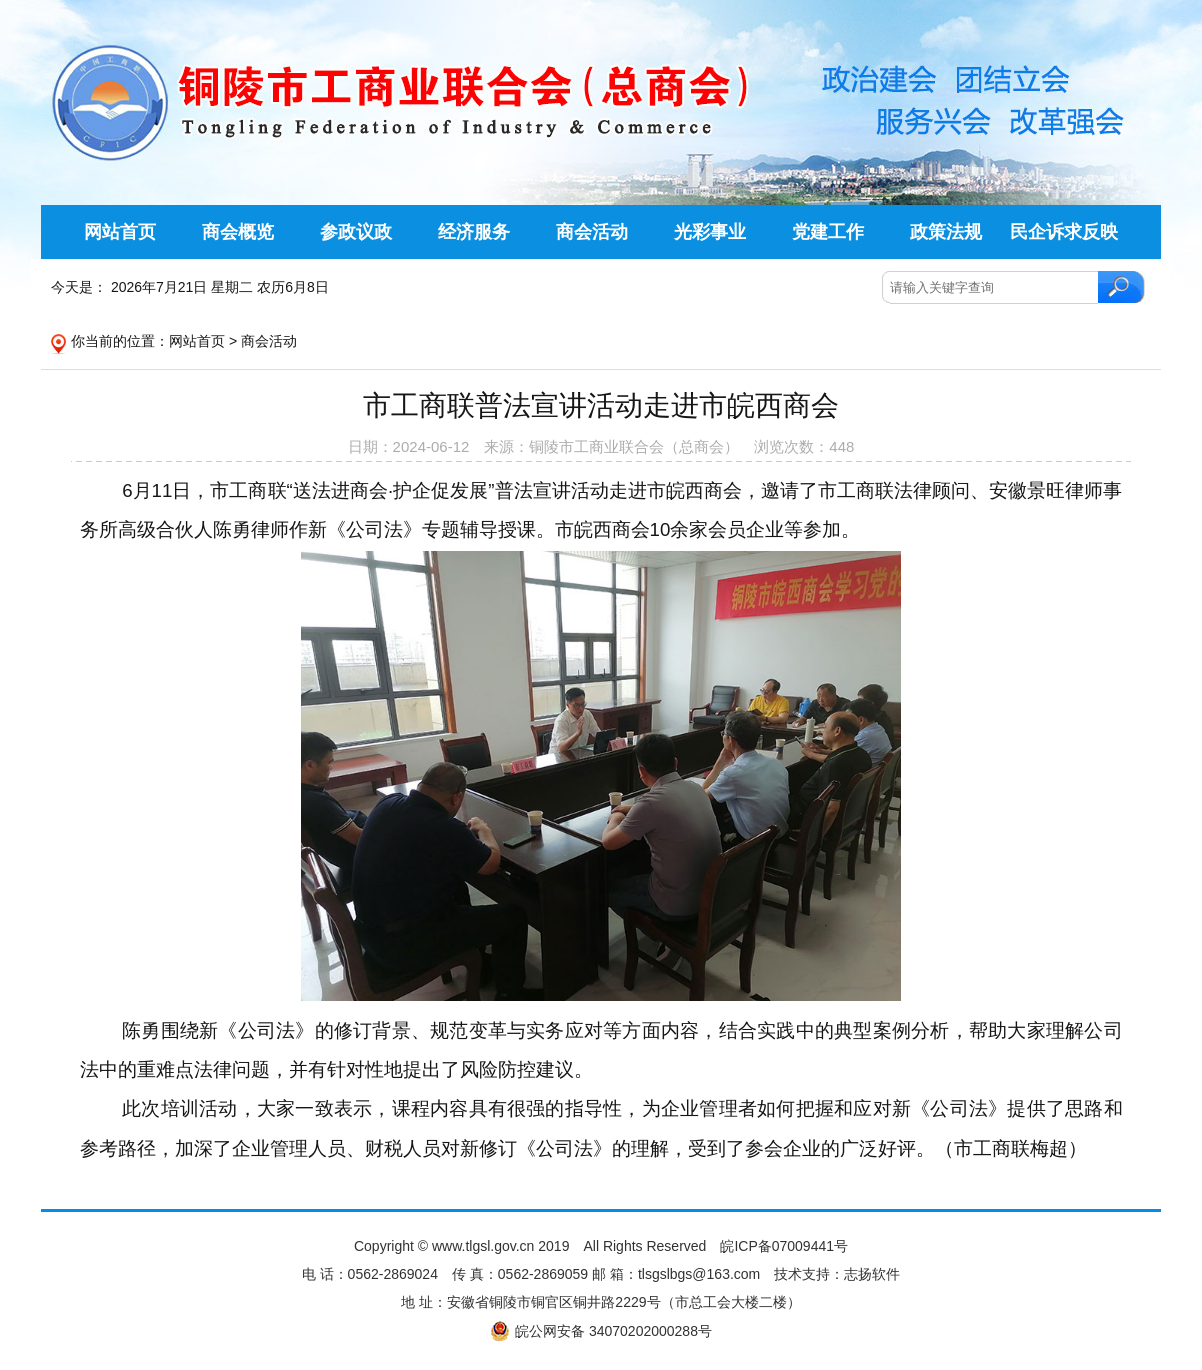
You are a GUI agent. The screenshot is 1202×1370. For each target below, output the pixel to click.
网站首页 (197, 341)
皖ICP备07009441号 (784, 1246)
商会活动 (269, 341)
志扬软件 (872, 1274)
